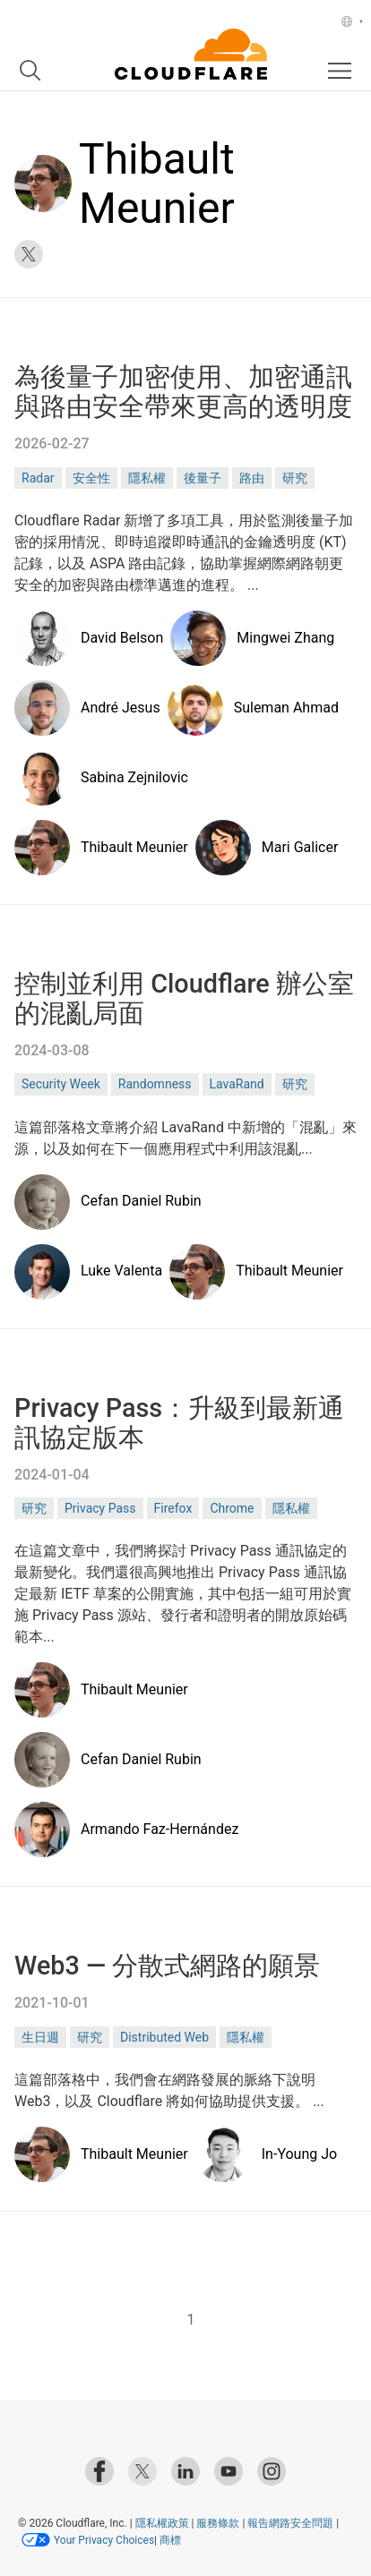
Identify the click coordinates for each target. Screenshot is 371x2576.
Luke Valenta (121, 1270)
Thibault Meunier (134, 847)
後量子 (202, 478)
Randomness (155, 1084)
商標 (169, 2540)
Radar (38, 478)
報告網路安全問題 (290, 2523)
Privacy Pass (100, 1508)
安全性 (91, 478)
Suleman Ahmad (286, 707)
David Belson (122, 637)
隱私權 (147, 478)
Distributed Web (164, 2037)
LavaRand (237, 1084)
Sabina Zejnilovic (134, 777)
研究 (294, 478)
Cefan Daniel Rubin (141, 1200)
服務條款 (218, 2523)
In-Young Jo (299, 2153)
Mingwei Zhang (285, 637)
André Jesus (120, 707)
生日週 (40, 2037)
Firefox (173, 1508)
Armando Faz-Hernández (159, 1829)
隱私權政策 (162, 2523)
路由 (251, 478)
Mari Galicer (300, 847)
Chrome (232, 1508)
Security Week (61, 1084)
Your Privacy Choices (104, 2540)
